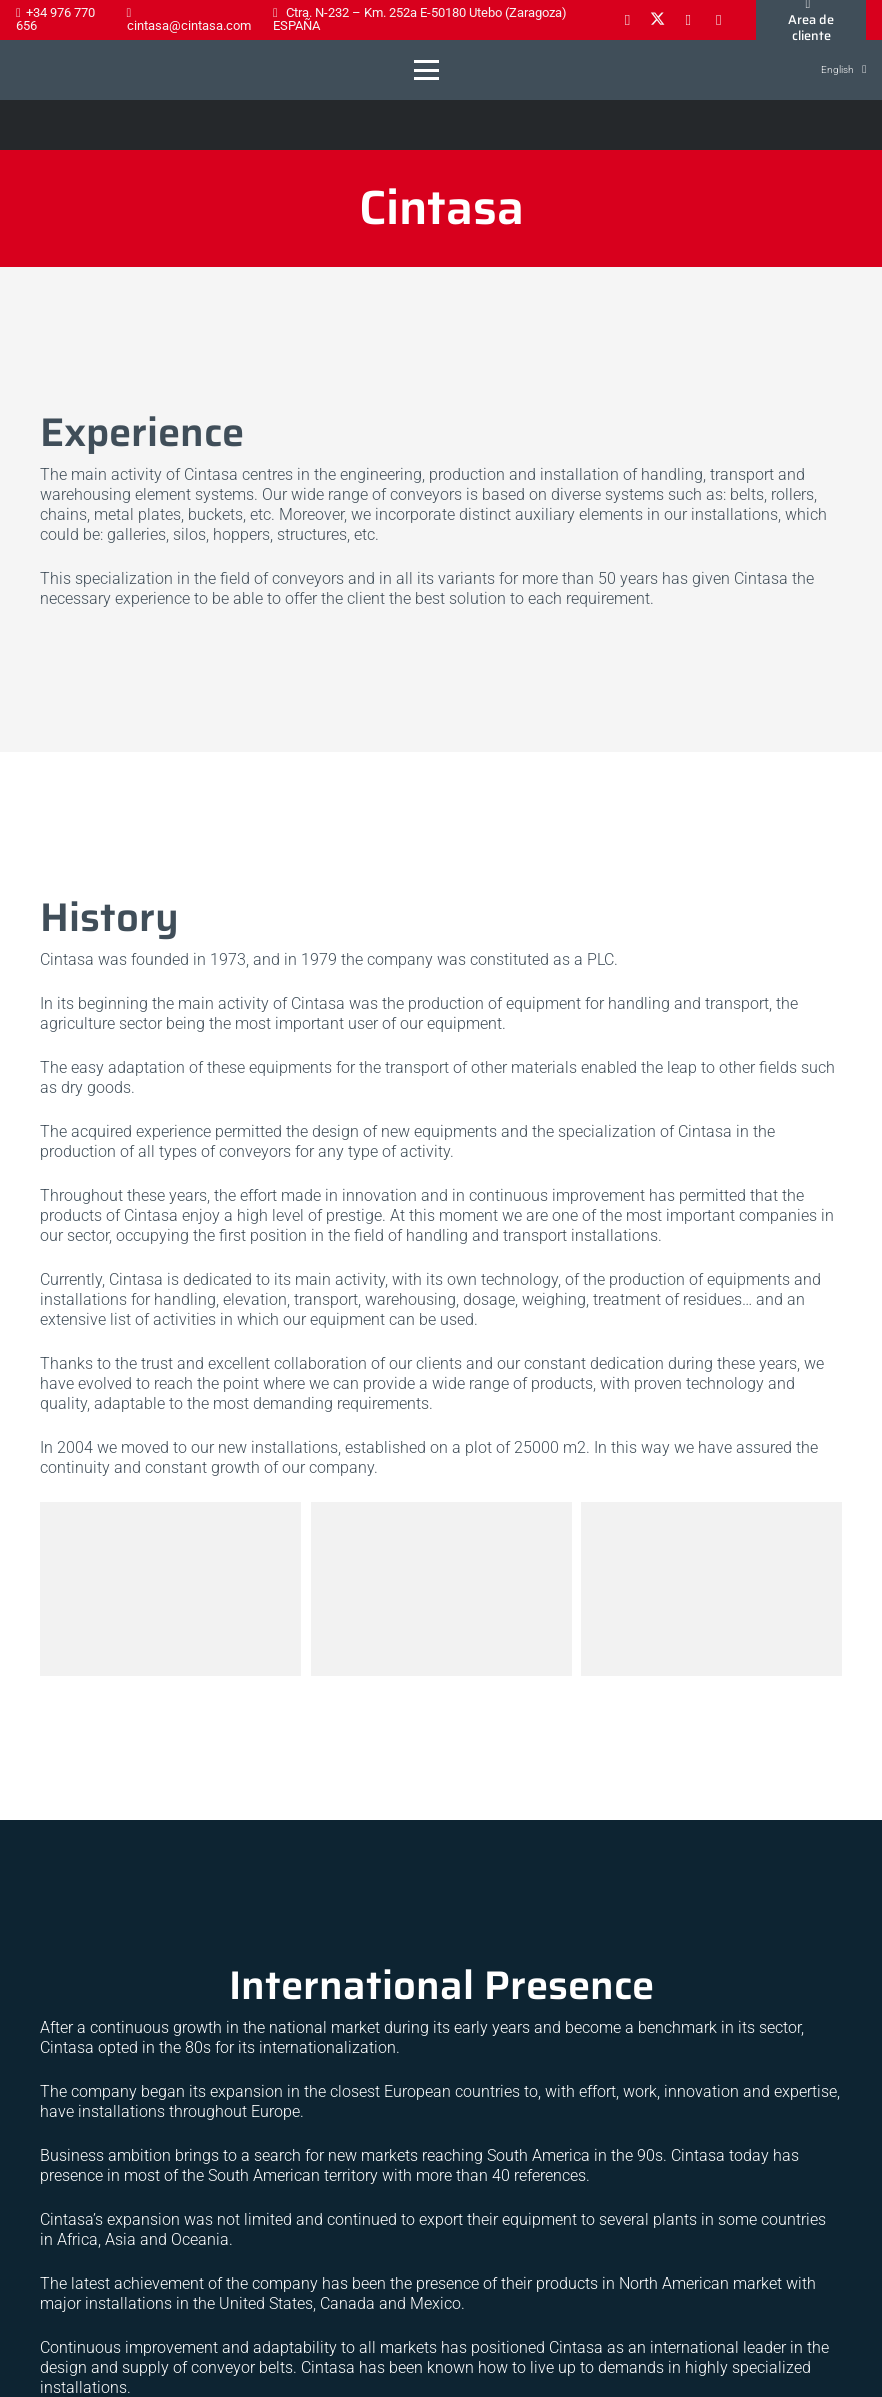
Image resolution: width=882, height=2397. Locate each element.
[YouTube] (719, 20)
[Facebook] (627, 20)
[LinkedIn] (688, 20)
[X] (658, 20)
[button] (426, 70)
